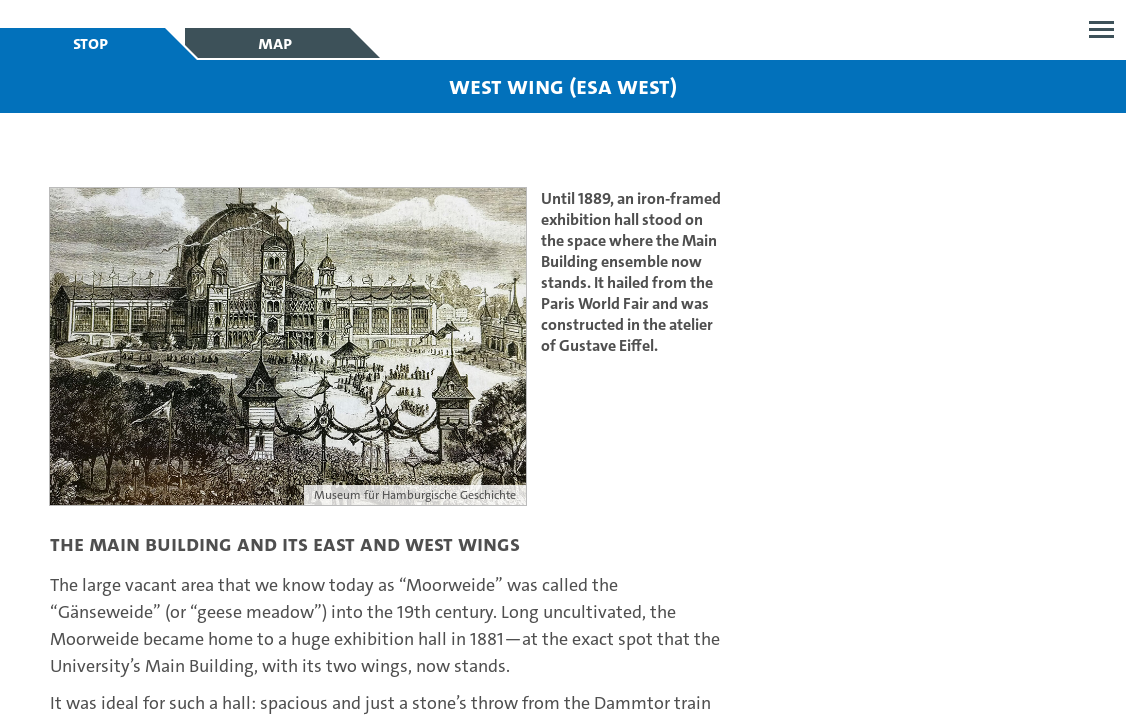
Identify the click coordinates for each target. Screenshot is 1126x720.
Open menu (1101, 29)
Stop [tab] (90, 43)
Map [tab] (275, 43)
